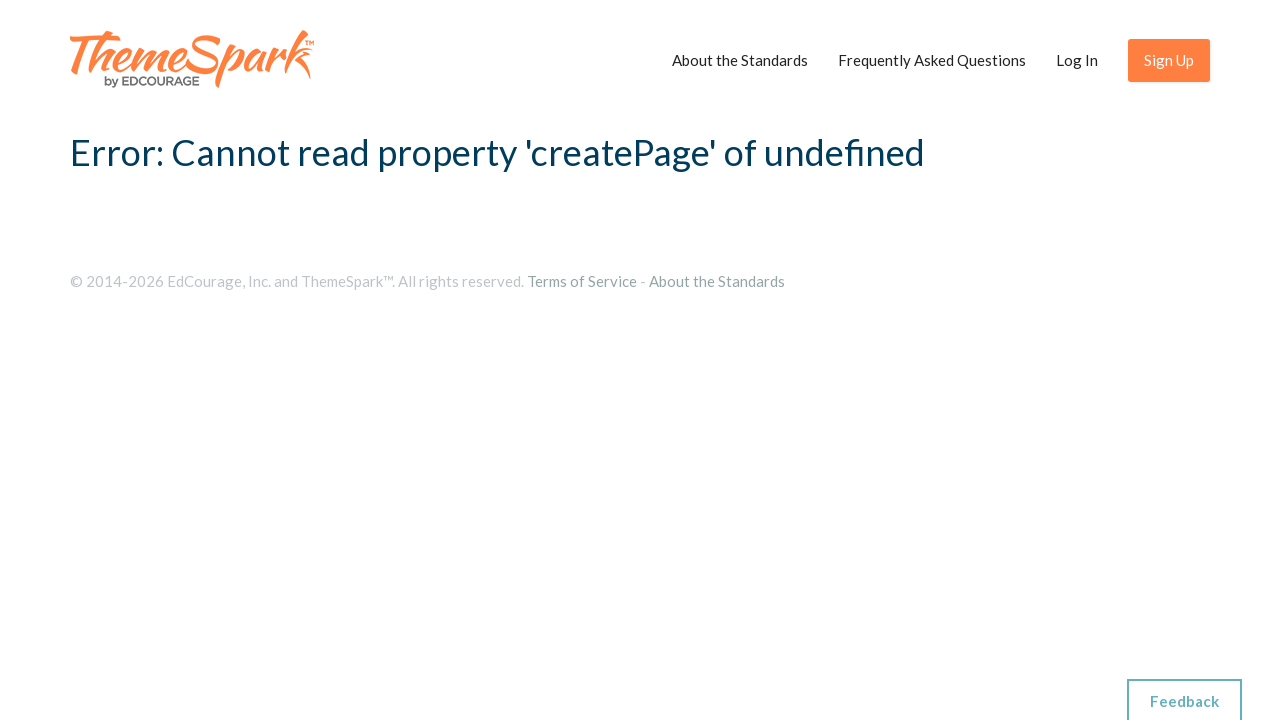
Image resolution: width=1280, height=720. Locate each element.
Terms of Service (582, 281)
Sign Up (1169, 60)
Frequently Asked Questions (932, 60)
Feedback (1184, 701)
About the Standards (740, 60)
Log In (1077, 60)
